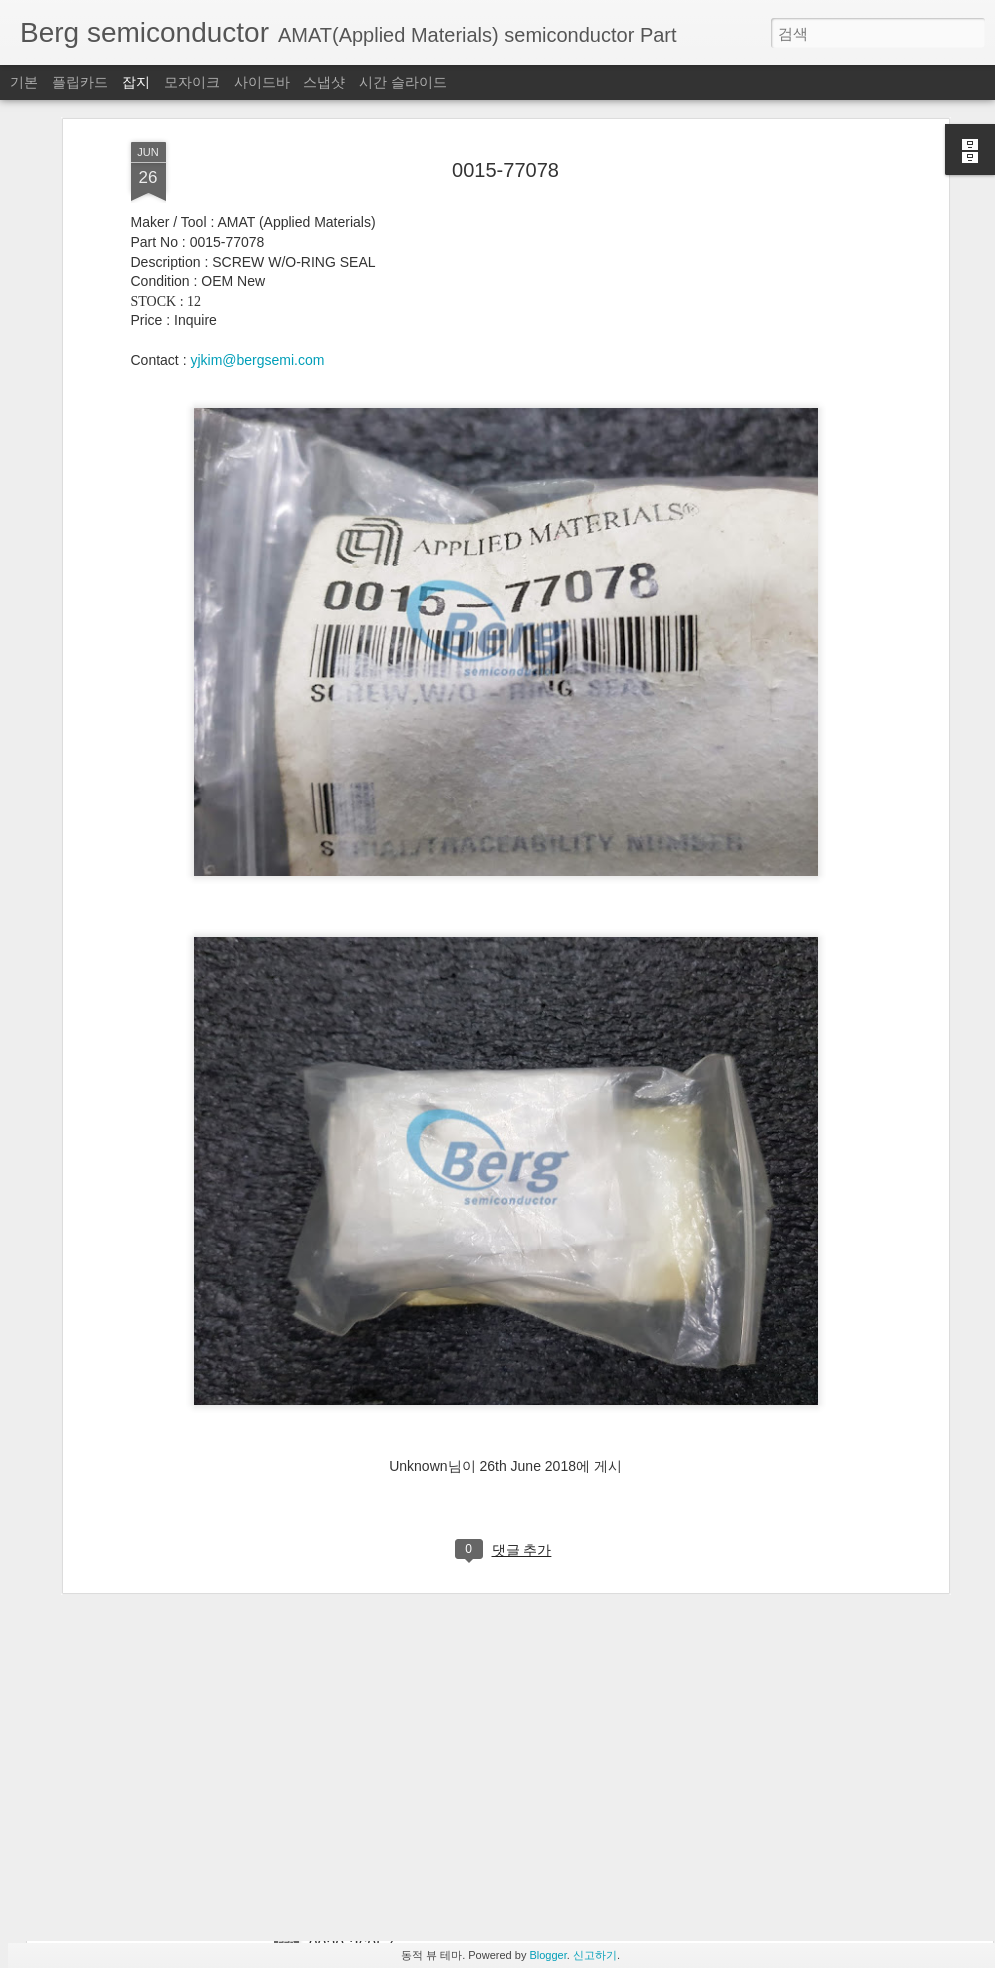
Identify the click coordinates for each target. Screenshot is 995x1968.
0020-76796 (351, 1718)
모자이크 (192, 82)
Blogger (547, 1955)
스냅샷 (324, 82)
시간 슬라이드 (403, 82)
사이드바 (262, 82)
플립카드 (80, 82)
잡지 (136, 82)
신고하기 (595, 1955)
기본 (24, 82)
